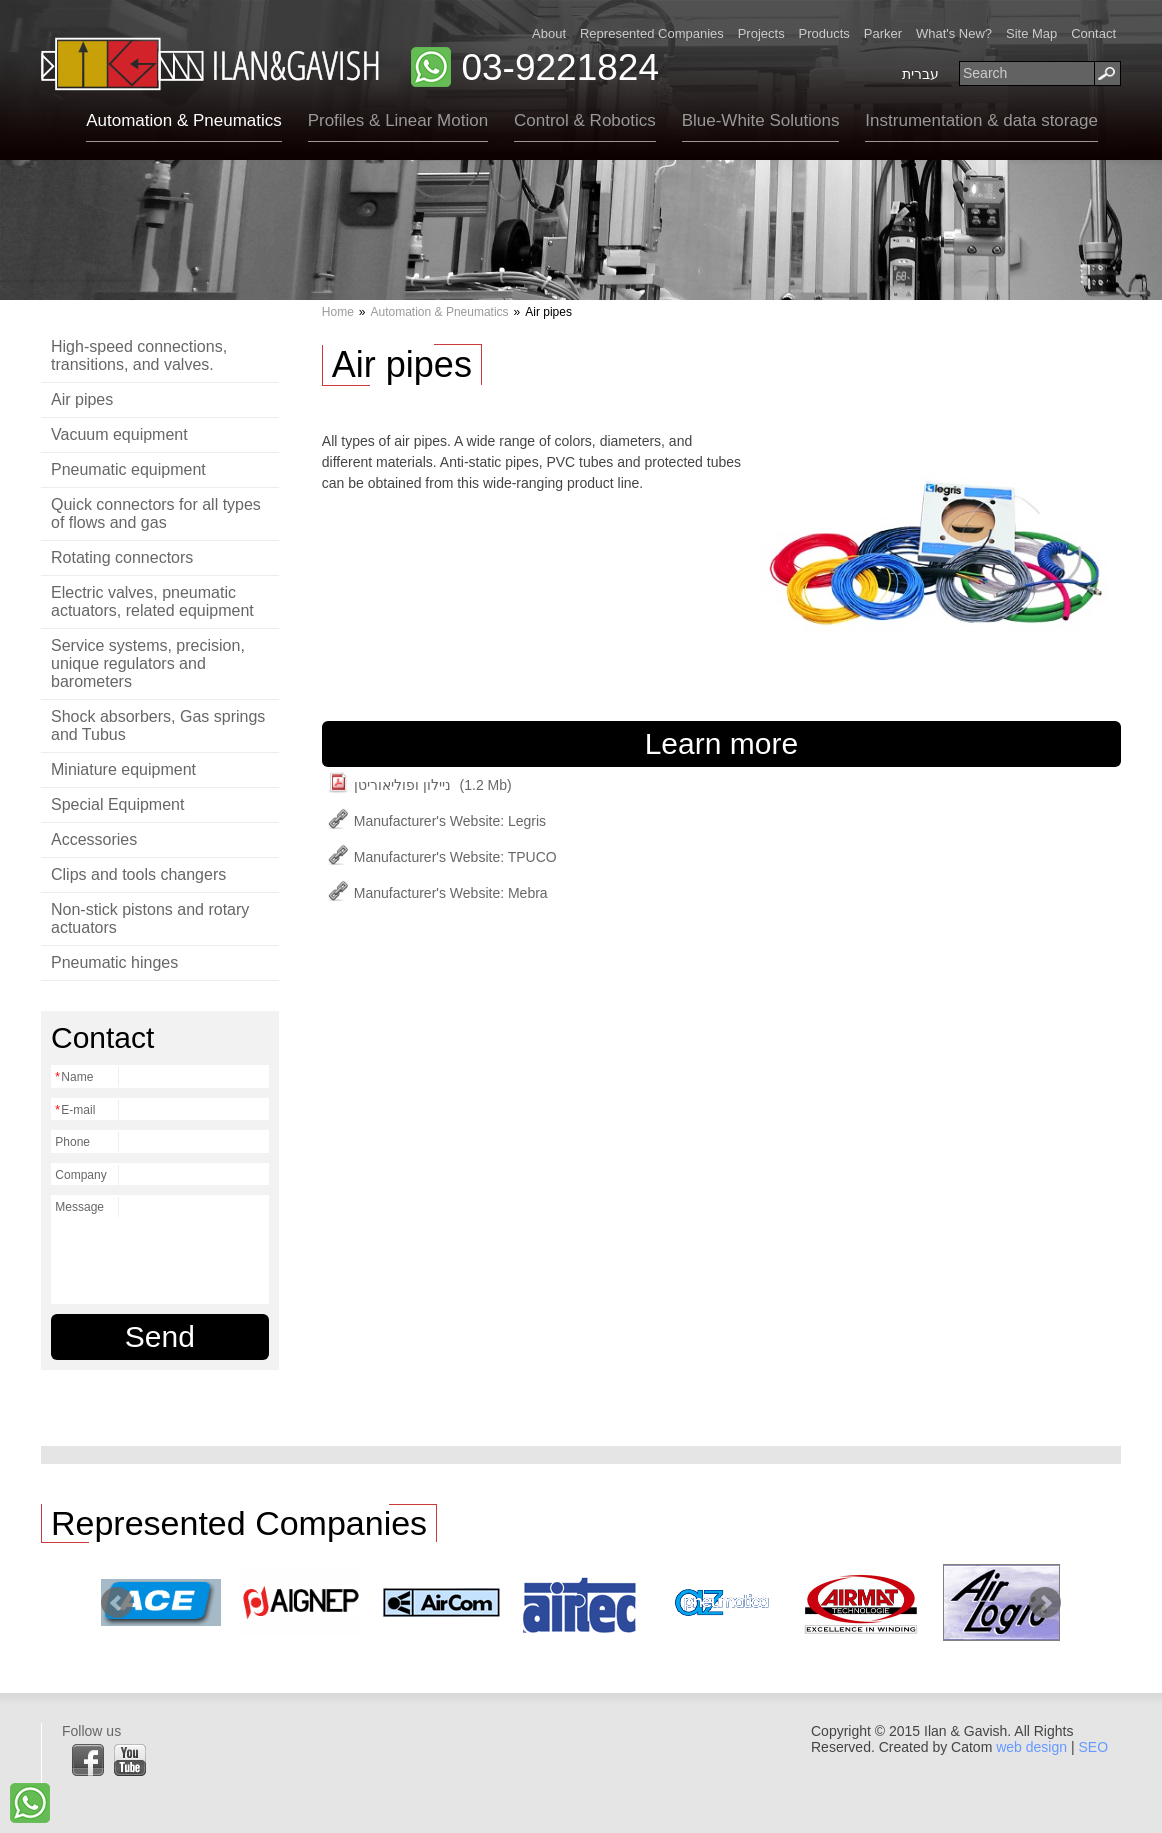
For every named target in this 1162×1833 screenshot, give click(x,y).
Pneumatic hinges (114, 962)
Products (824, 33)
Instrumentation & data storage (981, 120)
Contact (1093, 33)
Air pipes (82, 399)
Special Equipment (117, 804)
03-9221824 (560, 67)
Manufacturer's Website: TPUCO (442, 857)
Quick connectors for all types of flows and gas (156, 513)
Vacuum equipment (119, 434)
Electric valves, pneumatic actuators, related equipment (152, 601)
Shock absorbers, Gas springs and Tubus (158, 725)
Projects (761, 33)
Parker (883, 33)
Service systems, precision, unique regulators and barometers (148, 663)
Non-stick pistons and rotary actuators (150, 918)
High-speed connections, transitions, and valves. (139, 355)
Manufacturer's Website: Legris (436, 821)
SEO (1093, 1747)
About (549, 33)
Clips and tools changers (138, 874)
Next (1045, 1603)
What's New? (954, 33)
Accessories (94, 839)
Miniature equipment (123, 769)
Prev (117, 1603)
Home (338, 312)
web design (1031, 1747)
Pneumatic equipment (128, 469)
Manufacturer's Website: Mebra (437, 893)
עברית (920, 74)
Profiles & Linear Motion (398, 120)
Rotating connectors (122, 557)
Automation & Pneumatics (184, 120)
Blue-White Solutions (761, 120)
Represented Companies (652, 33)
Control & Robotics (585, 120)
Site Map (1031, 33)
